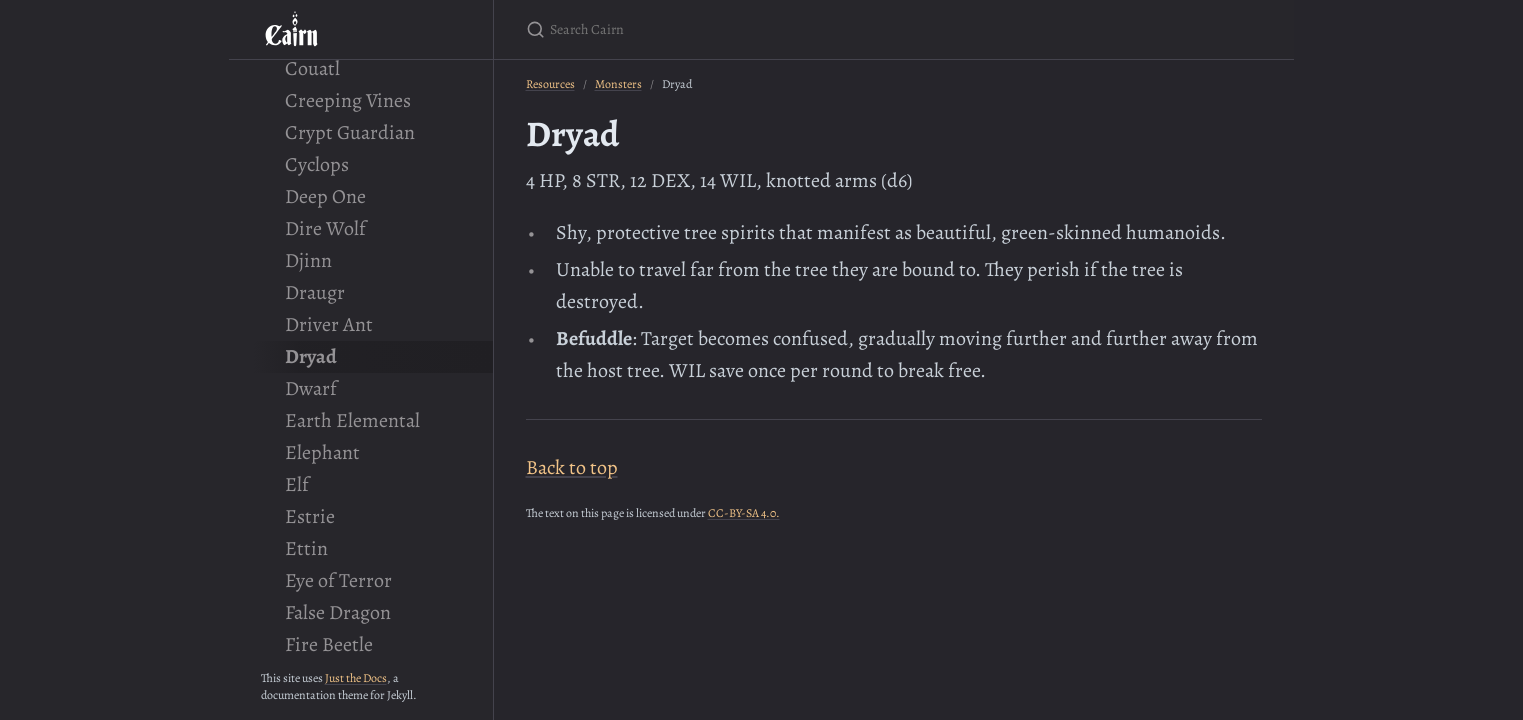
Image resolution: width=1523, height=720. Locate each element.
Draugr (315, 292)
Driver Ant (329, 324)
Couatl (312, 68)
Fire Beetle (329, 644)
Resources (550, 84)
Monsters (618, 84)
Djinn (308, 260)
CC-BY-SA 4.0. (744, 513)
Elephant (322, 452)
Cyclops (317, 164)
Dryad (311, 356)
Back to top (572, 467)
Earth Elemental (352, 420)
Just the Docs (356, 678)
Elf (297, 484)
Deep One (325, 196)
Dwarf (311, 388)
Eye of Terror (338, 580)
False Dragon (338, 612)
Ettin (306, 548)
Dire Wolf (325, 228)
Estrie (310, 516)
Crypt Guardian (350, 132)
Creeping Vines (348, 100)
